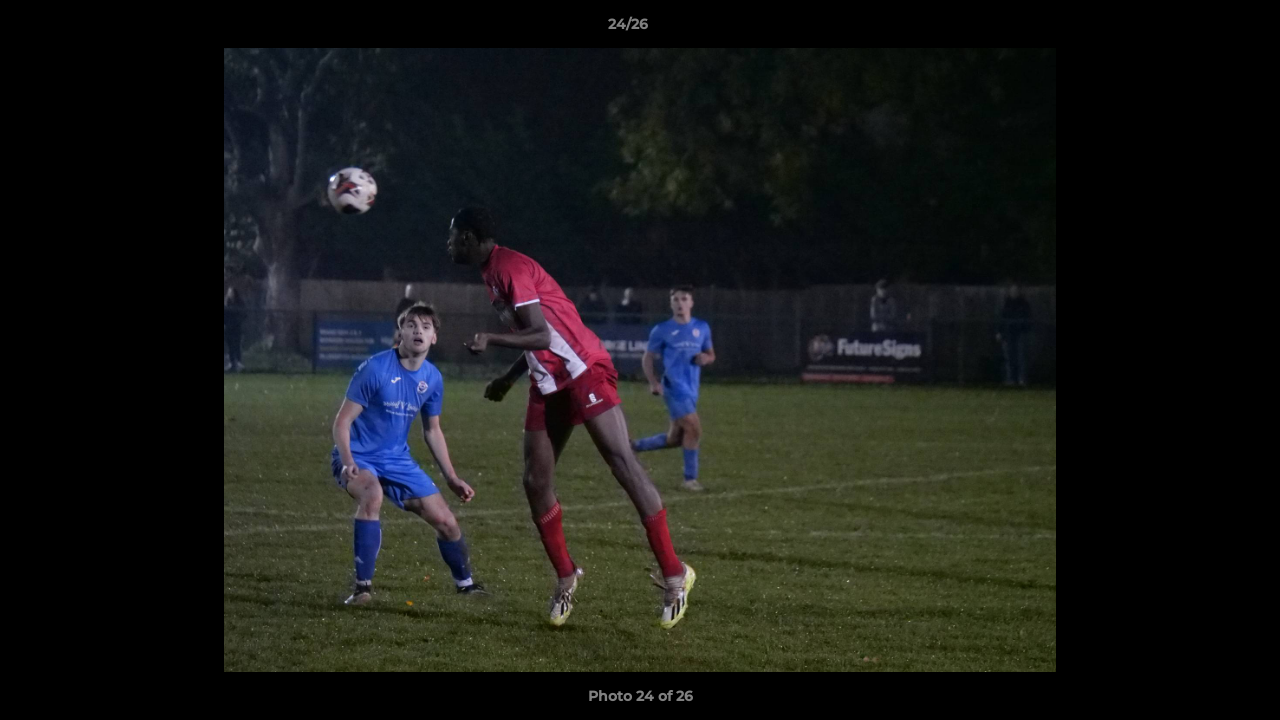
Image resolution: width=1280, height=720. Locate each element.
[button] (1196, 29)
